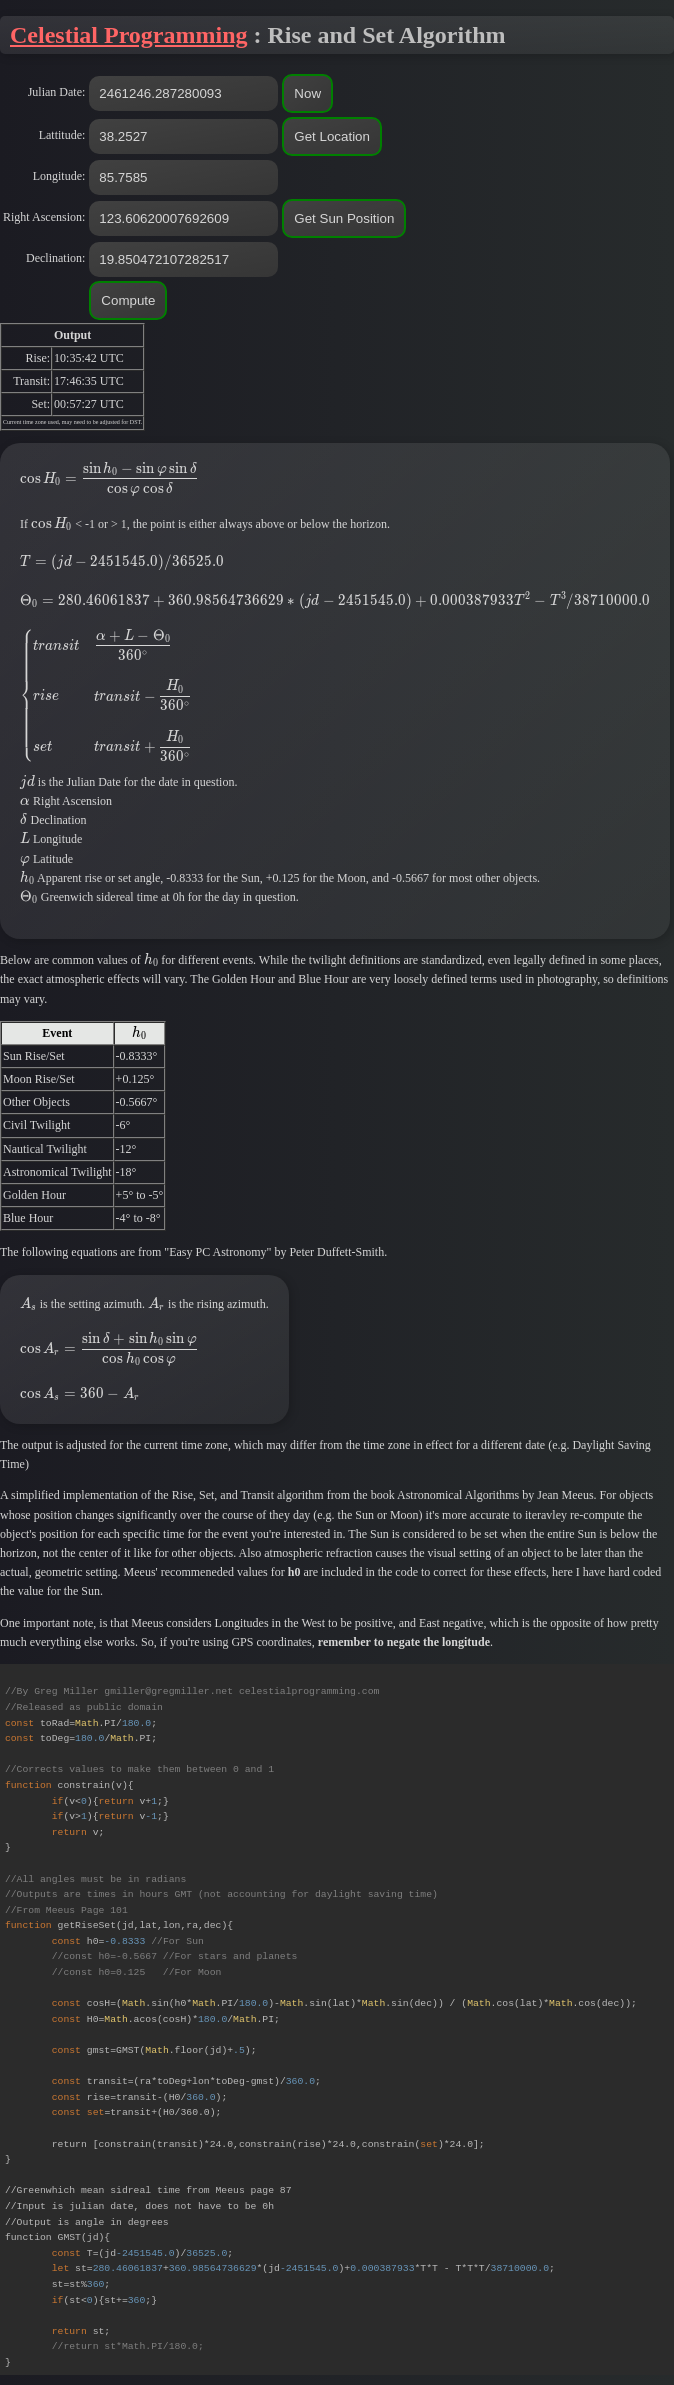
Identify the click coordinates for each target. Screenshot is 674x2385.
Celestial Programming (129, 35)
